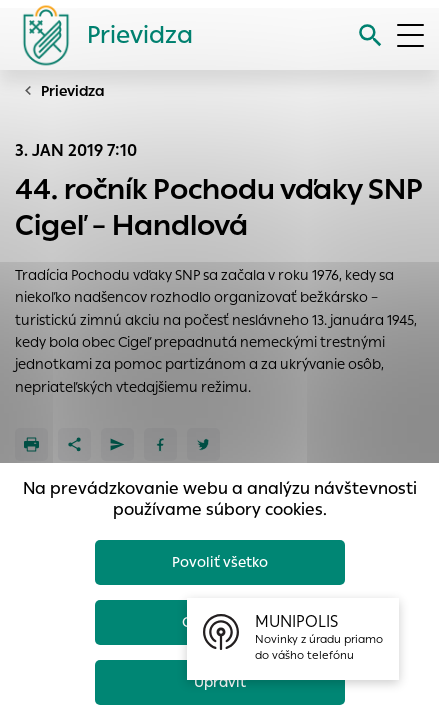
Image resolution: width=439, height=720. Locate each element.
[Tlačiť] (31, 444)
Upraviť (220, 682)
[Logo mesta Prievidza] (100, 35)
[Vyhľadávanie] (370, 35)
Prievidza (73, 91)
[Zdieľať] (74, 444)
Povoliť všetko (220, 562)
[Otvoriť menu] (410, 35)
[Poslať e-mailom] (117, 444)
